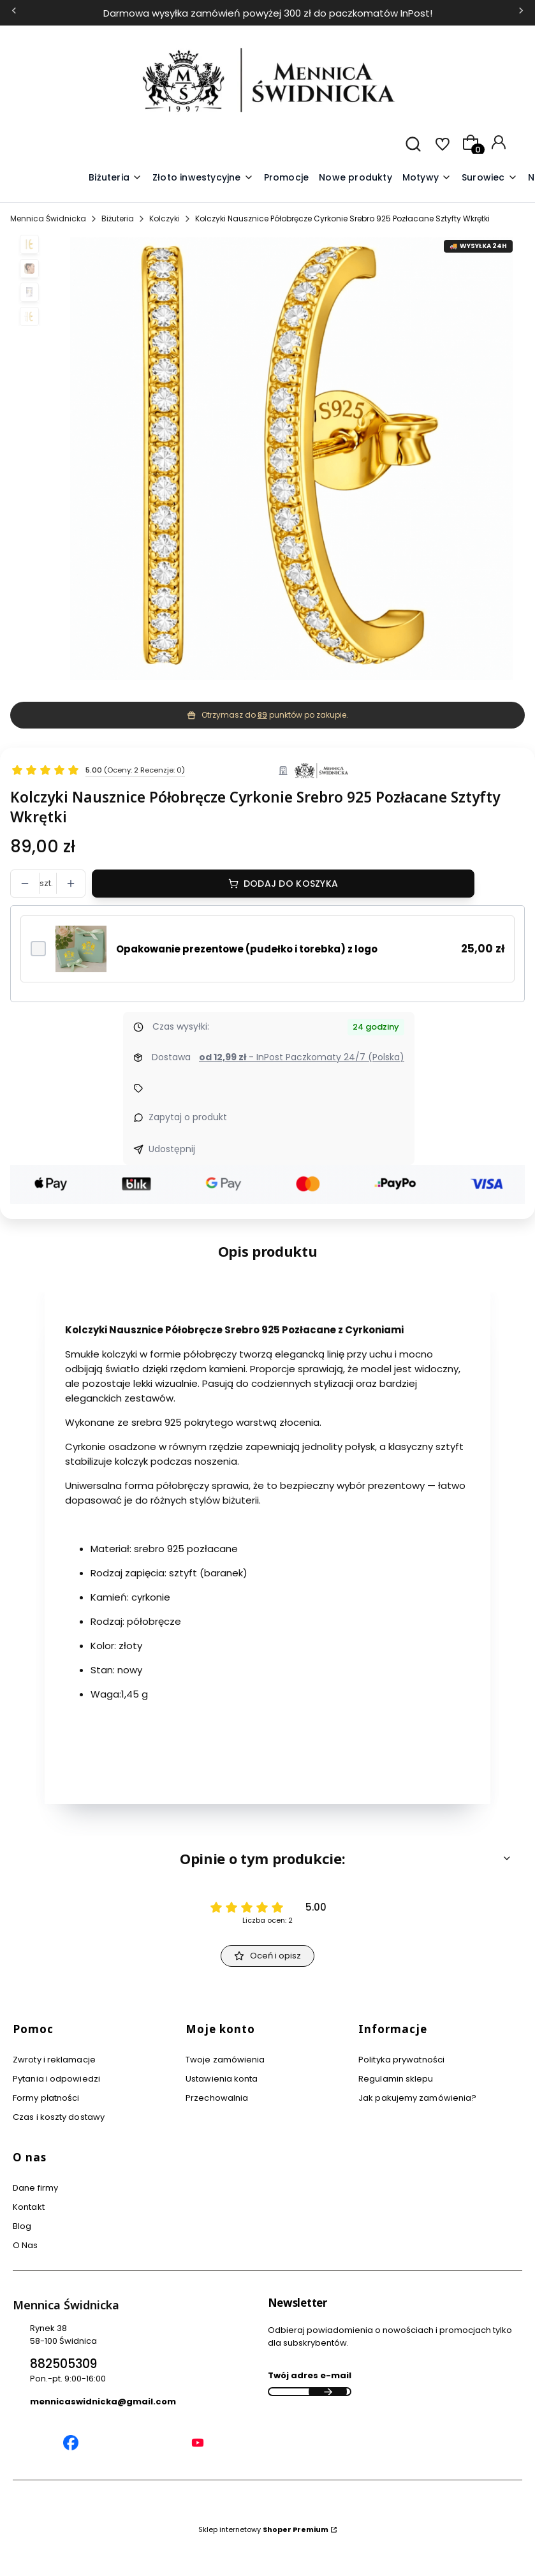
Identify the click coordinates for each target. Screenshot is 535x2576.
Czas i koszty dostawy (59, 2117)
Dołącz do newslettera (328, 2391)
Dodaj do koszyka (291, 883)
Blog (22, 2226)
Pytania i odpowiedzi (56, 2079)
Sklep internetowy (263, 2529)
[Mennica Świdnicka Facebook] (70, 2444)
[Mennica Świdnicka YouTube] (198, 2444)
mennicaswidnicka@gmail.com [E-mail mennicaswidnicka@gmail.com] (103, 2401)
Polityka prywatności (401, 2060)
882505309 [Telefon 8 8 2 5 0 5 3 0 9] (63, 2363)
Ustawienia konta (222, 2079)
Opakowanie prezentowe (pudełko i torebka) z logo (246, 949)
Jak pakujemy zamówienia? (417, 2098)
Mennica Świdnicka (48, 218)
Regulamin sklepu (396, 2079)
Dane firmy (35, 2188)
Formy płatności (46, 2098)
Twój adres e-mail (309, 2375)
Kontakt (29, 2207)
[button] (427, 178)
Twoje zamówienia (225, 2060)
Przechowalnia (217, 2098)
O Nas (25, 2245)
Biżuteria (117, 218)
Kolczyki (164, 218)
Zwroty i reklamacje (54, 2060)
